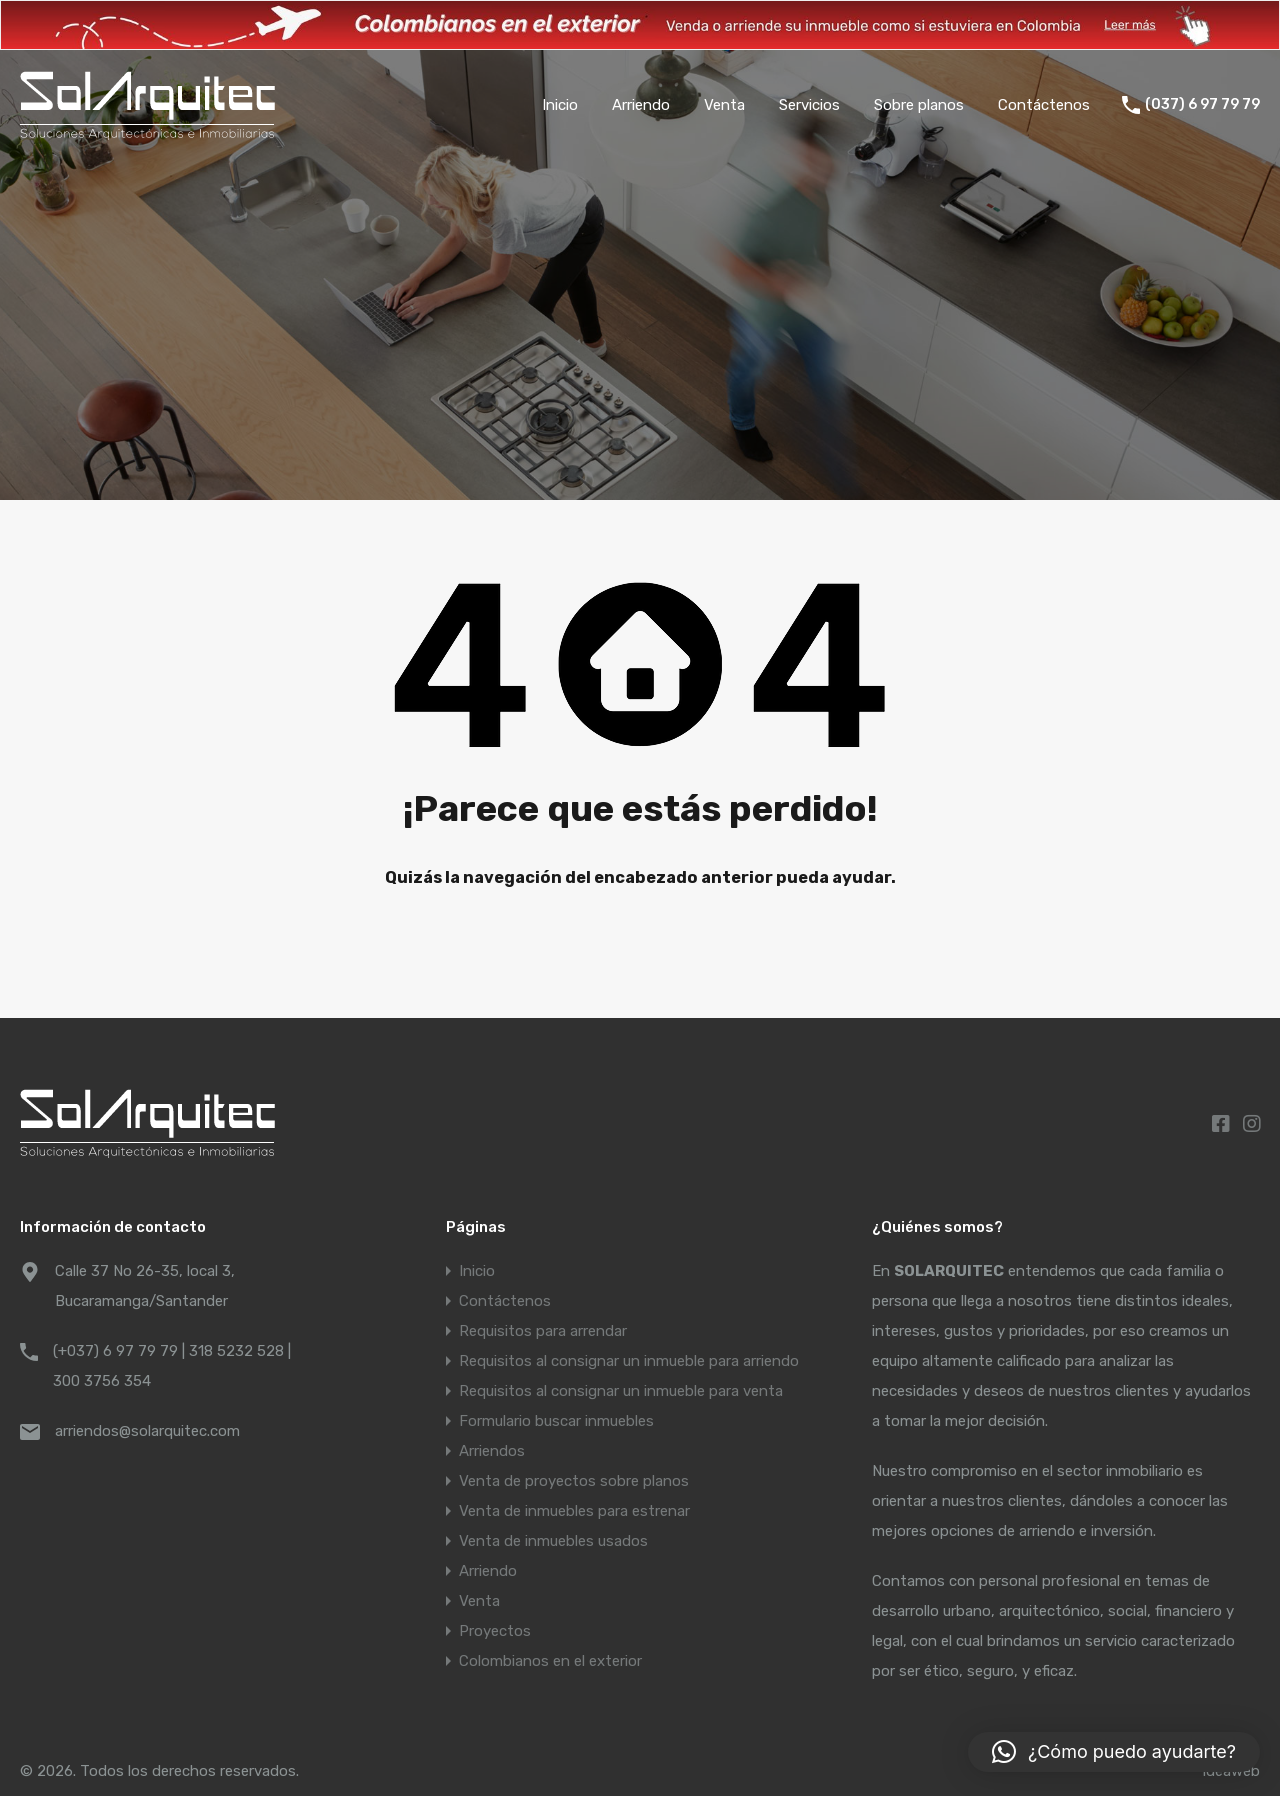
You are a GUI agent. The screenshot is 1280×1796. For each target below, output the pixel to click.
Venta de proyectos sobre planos (574, 1481)
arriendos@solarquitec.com (147, 1431)
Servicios (809, 105)
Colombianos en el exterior (550, 1661)
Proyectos (495, 1631)
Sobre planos (919, 105)
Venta (724, 105)
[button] (1114, 1752)
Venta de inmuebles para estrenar (574, 1511)
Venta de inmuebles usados (553, 1541)
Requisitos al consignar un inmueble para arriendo (629, 1361)
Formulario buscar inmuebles (556, 1421)
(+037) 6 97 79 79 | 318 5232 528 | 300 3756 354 (172, 1366)
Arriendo (641, 105)
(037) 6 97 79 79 (1202, 105)
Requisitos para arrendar (543, 1331)
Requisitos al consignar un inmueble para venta (621, 1391)
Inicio (560, 105)
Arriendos (492, 1451)
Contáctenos (1044, 105)
